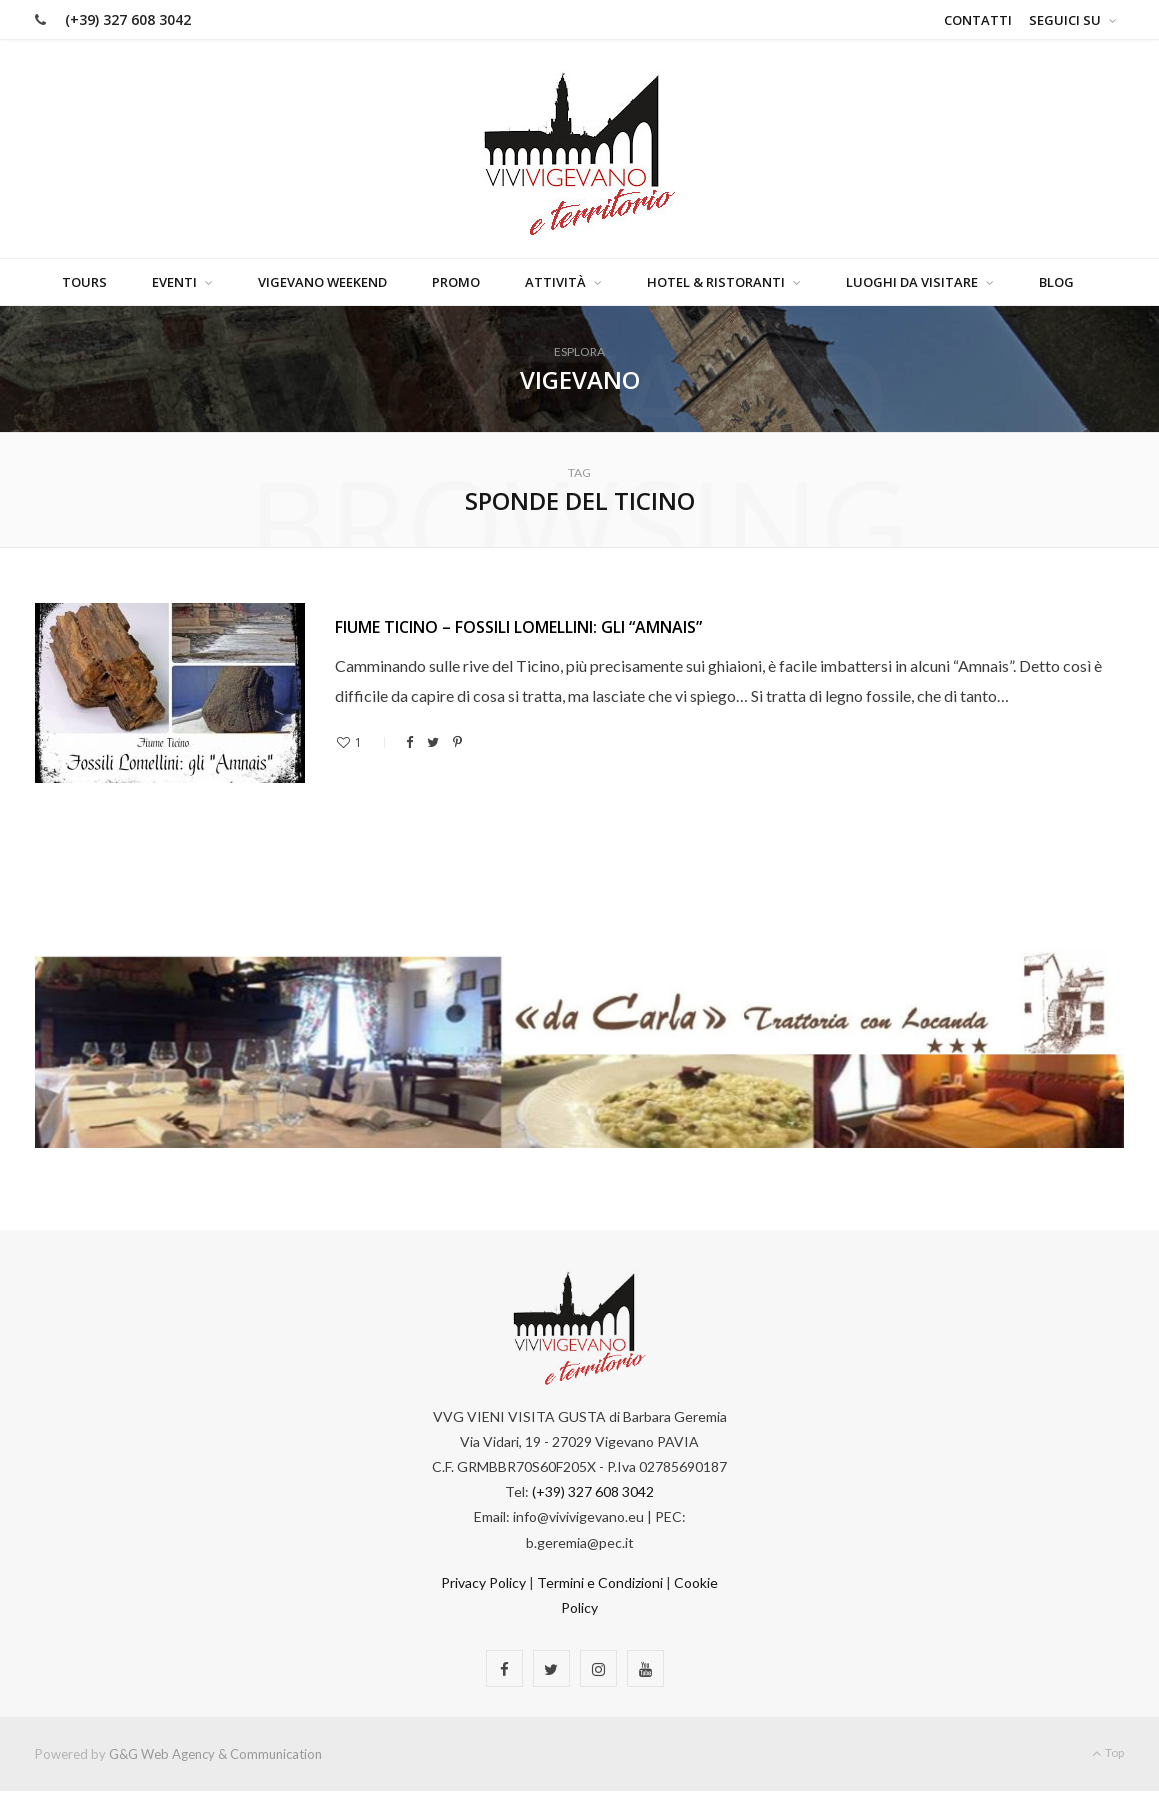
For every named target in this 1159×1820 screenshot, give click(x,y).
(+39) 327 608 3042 (128, 19)
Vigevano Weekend (322, 282)
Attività (555, 282)
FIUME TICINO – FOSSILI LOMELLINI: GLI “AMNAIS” (518, 627)
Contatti (978, 20)
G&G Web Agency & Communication (215, 1754)
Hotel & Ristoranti (716, 282)
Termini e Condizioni (600, 1582)
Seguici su (1065, 20)
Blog (1056, 282)
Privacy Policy (483, 1582)
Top (1108, 1752)
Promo (456, 282)
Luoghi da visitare (912, 282)
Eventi (174, 282)
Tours (84, 282)
